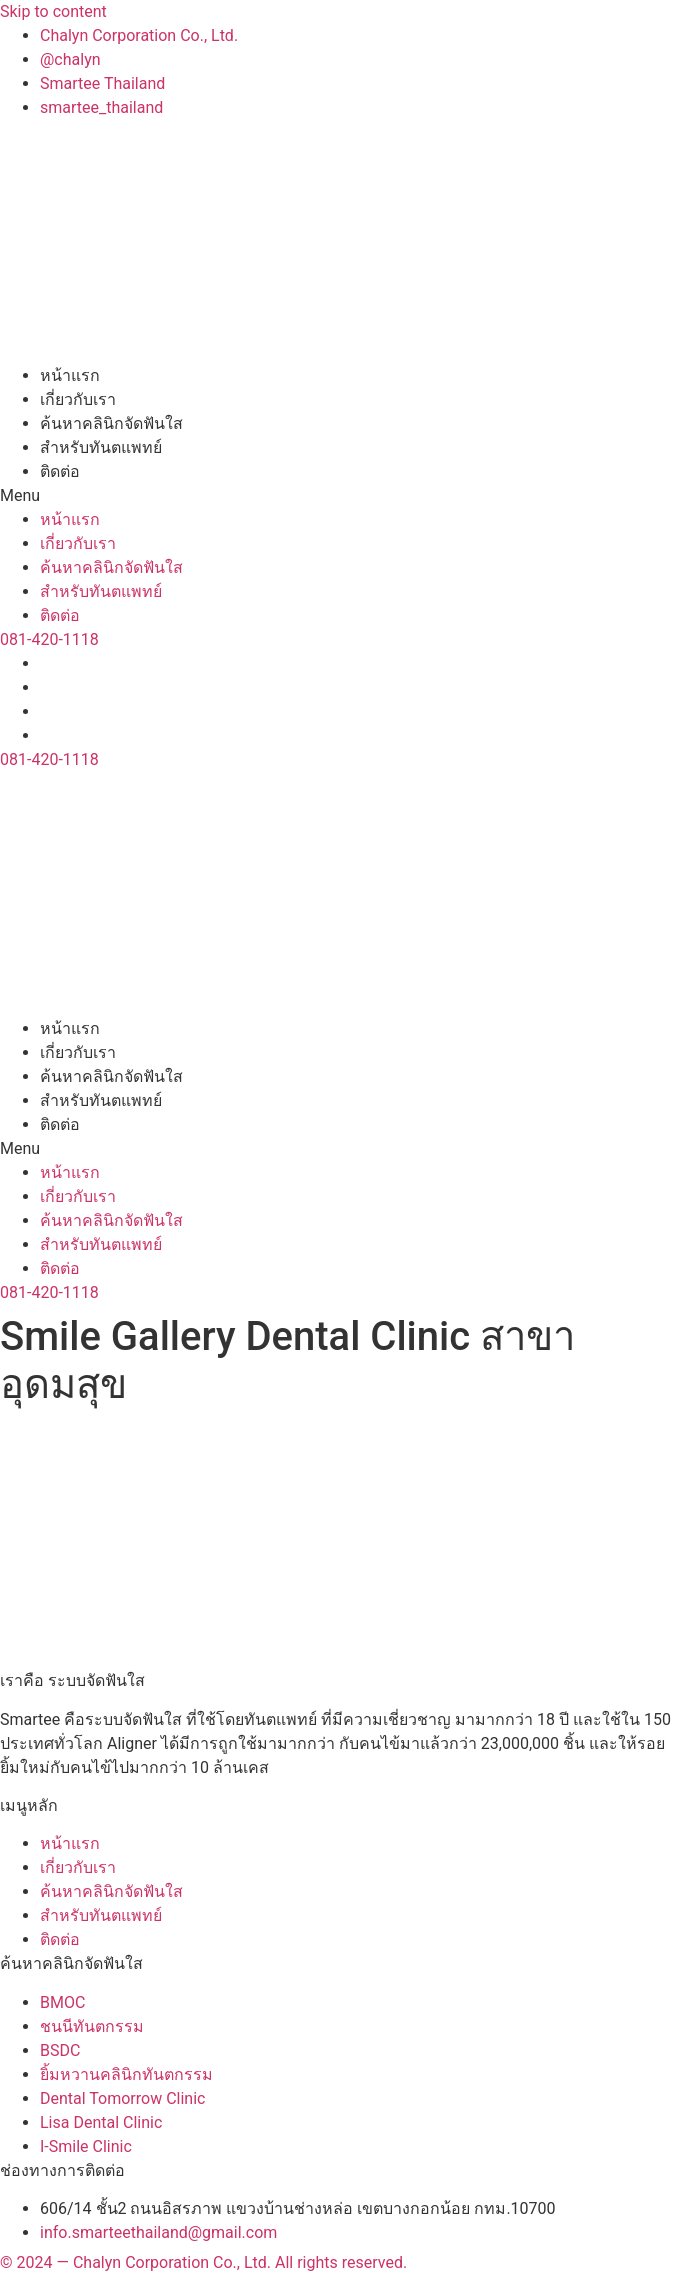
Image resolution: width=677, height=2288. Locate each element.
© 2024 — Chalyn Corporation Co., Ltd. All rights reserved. (203, 2262)
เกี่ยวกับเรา (78, 399)
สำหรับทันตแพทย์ (101, 447)
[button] (338, 496)
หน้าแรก (70, 375)
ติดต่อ (60, 471)
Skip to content (53, 11)
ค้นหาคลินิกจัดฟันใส (111, 423)
